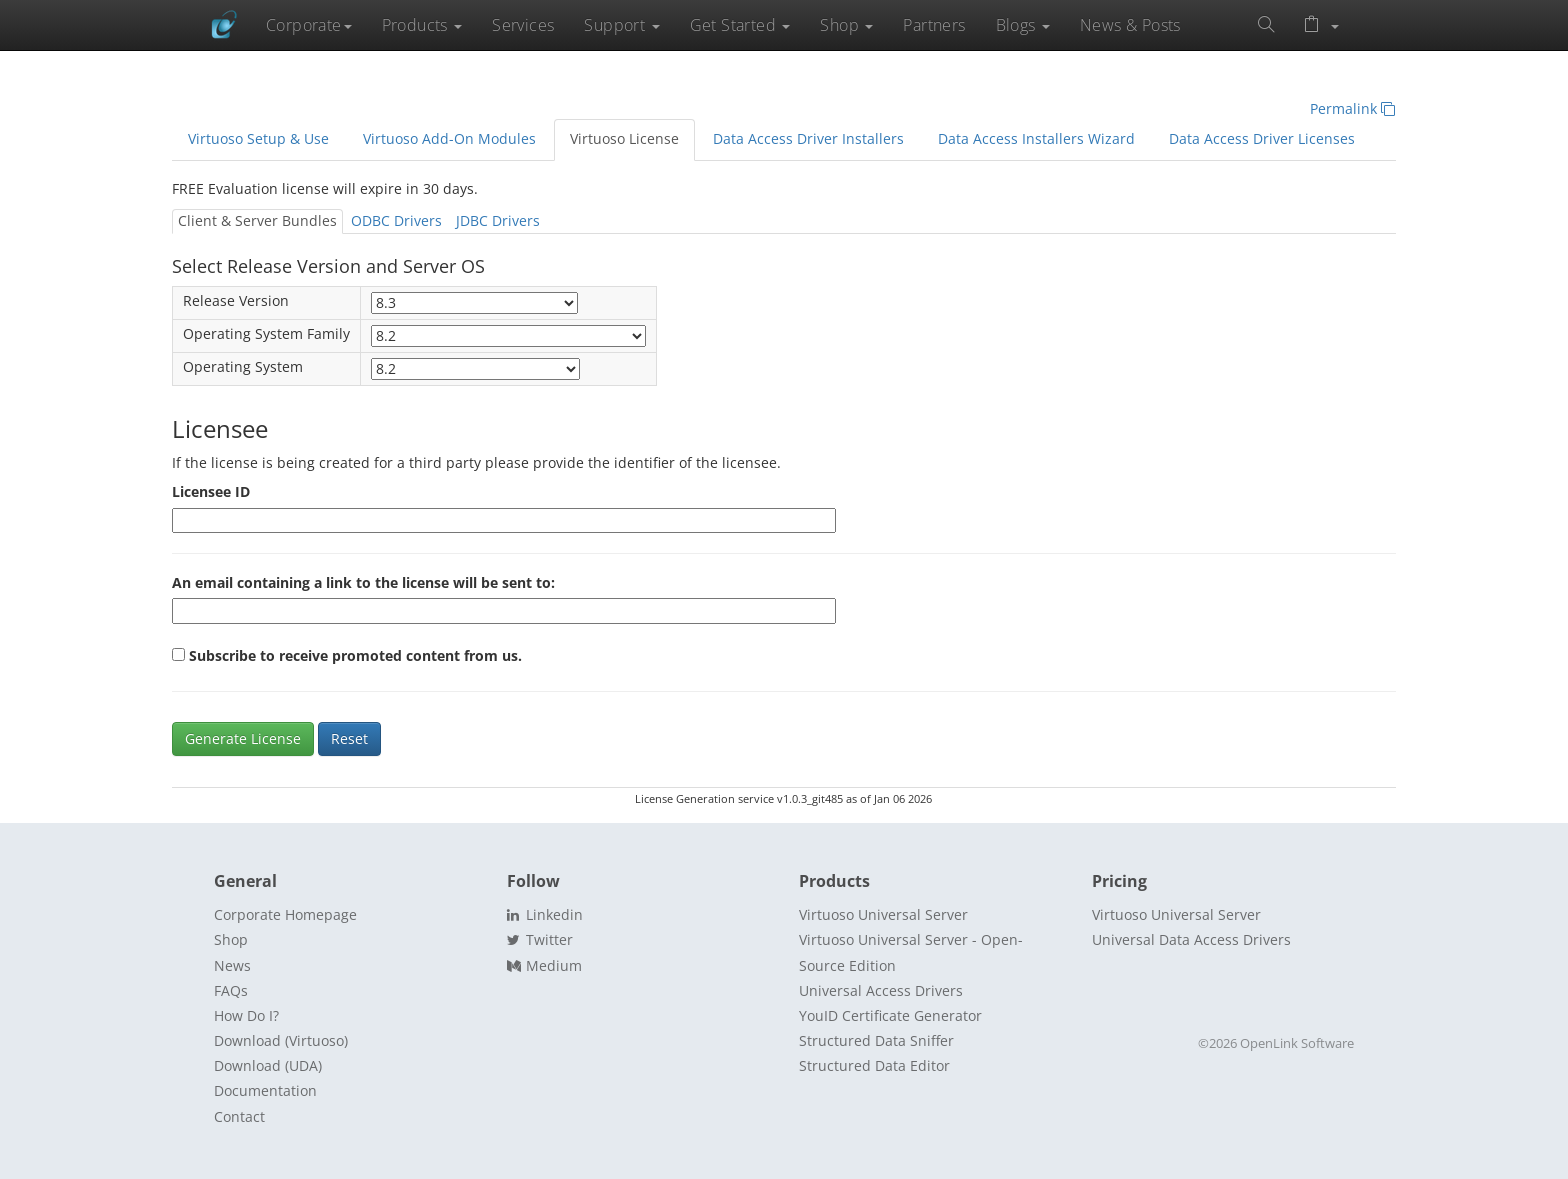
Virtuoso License (624, 139)
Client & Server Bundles (257, 221)
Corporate (309, 25)
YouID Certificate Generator (890, 1015)
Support (621, 25)
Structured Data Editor (874, 1065)
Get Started (740, 25)
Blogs (1023, 25)
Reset (349, 738)
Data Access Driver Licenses (1262, 139)
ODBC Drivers (396, 221)
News (232, 965)
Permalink (1352, 109)
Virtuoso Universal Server (883, 914)
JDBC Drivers (498, 221)
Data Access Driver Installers (808, 139)
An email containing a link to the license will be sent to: (363, 583)
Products (422, 25)
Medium (544, 965)
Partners (934, 25)
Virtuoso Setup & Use (258, 139)
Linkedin (545, 914)
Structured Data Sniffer (876, 1040)
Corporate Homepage (285, 914)
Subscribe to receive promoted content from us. (355, 656)
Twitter (540, 939)
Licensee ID (211, 492)
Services (523, 25)
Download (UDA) (268, 1065)
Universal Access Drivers (881, 990)
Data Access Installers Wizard (1036, 139)
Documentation (265, 1090)
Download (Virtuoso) (281, 1040)
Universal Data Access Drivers (1191, 939)
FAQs (231, 990)
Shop (846, 25)
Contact (239, 1116)
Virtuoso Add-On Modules (449, 139)
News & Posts (1130, 25)
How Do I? (246, 1015)
